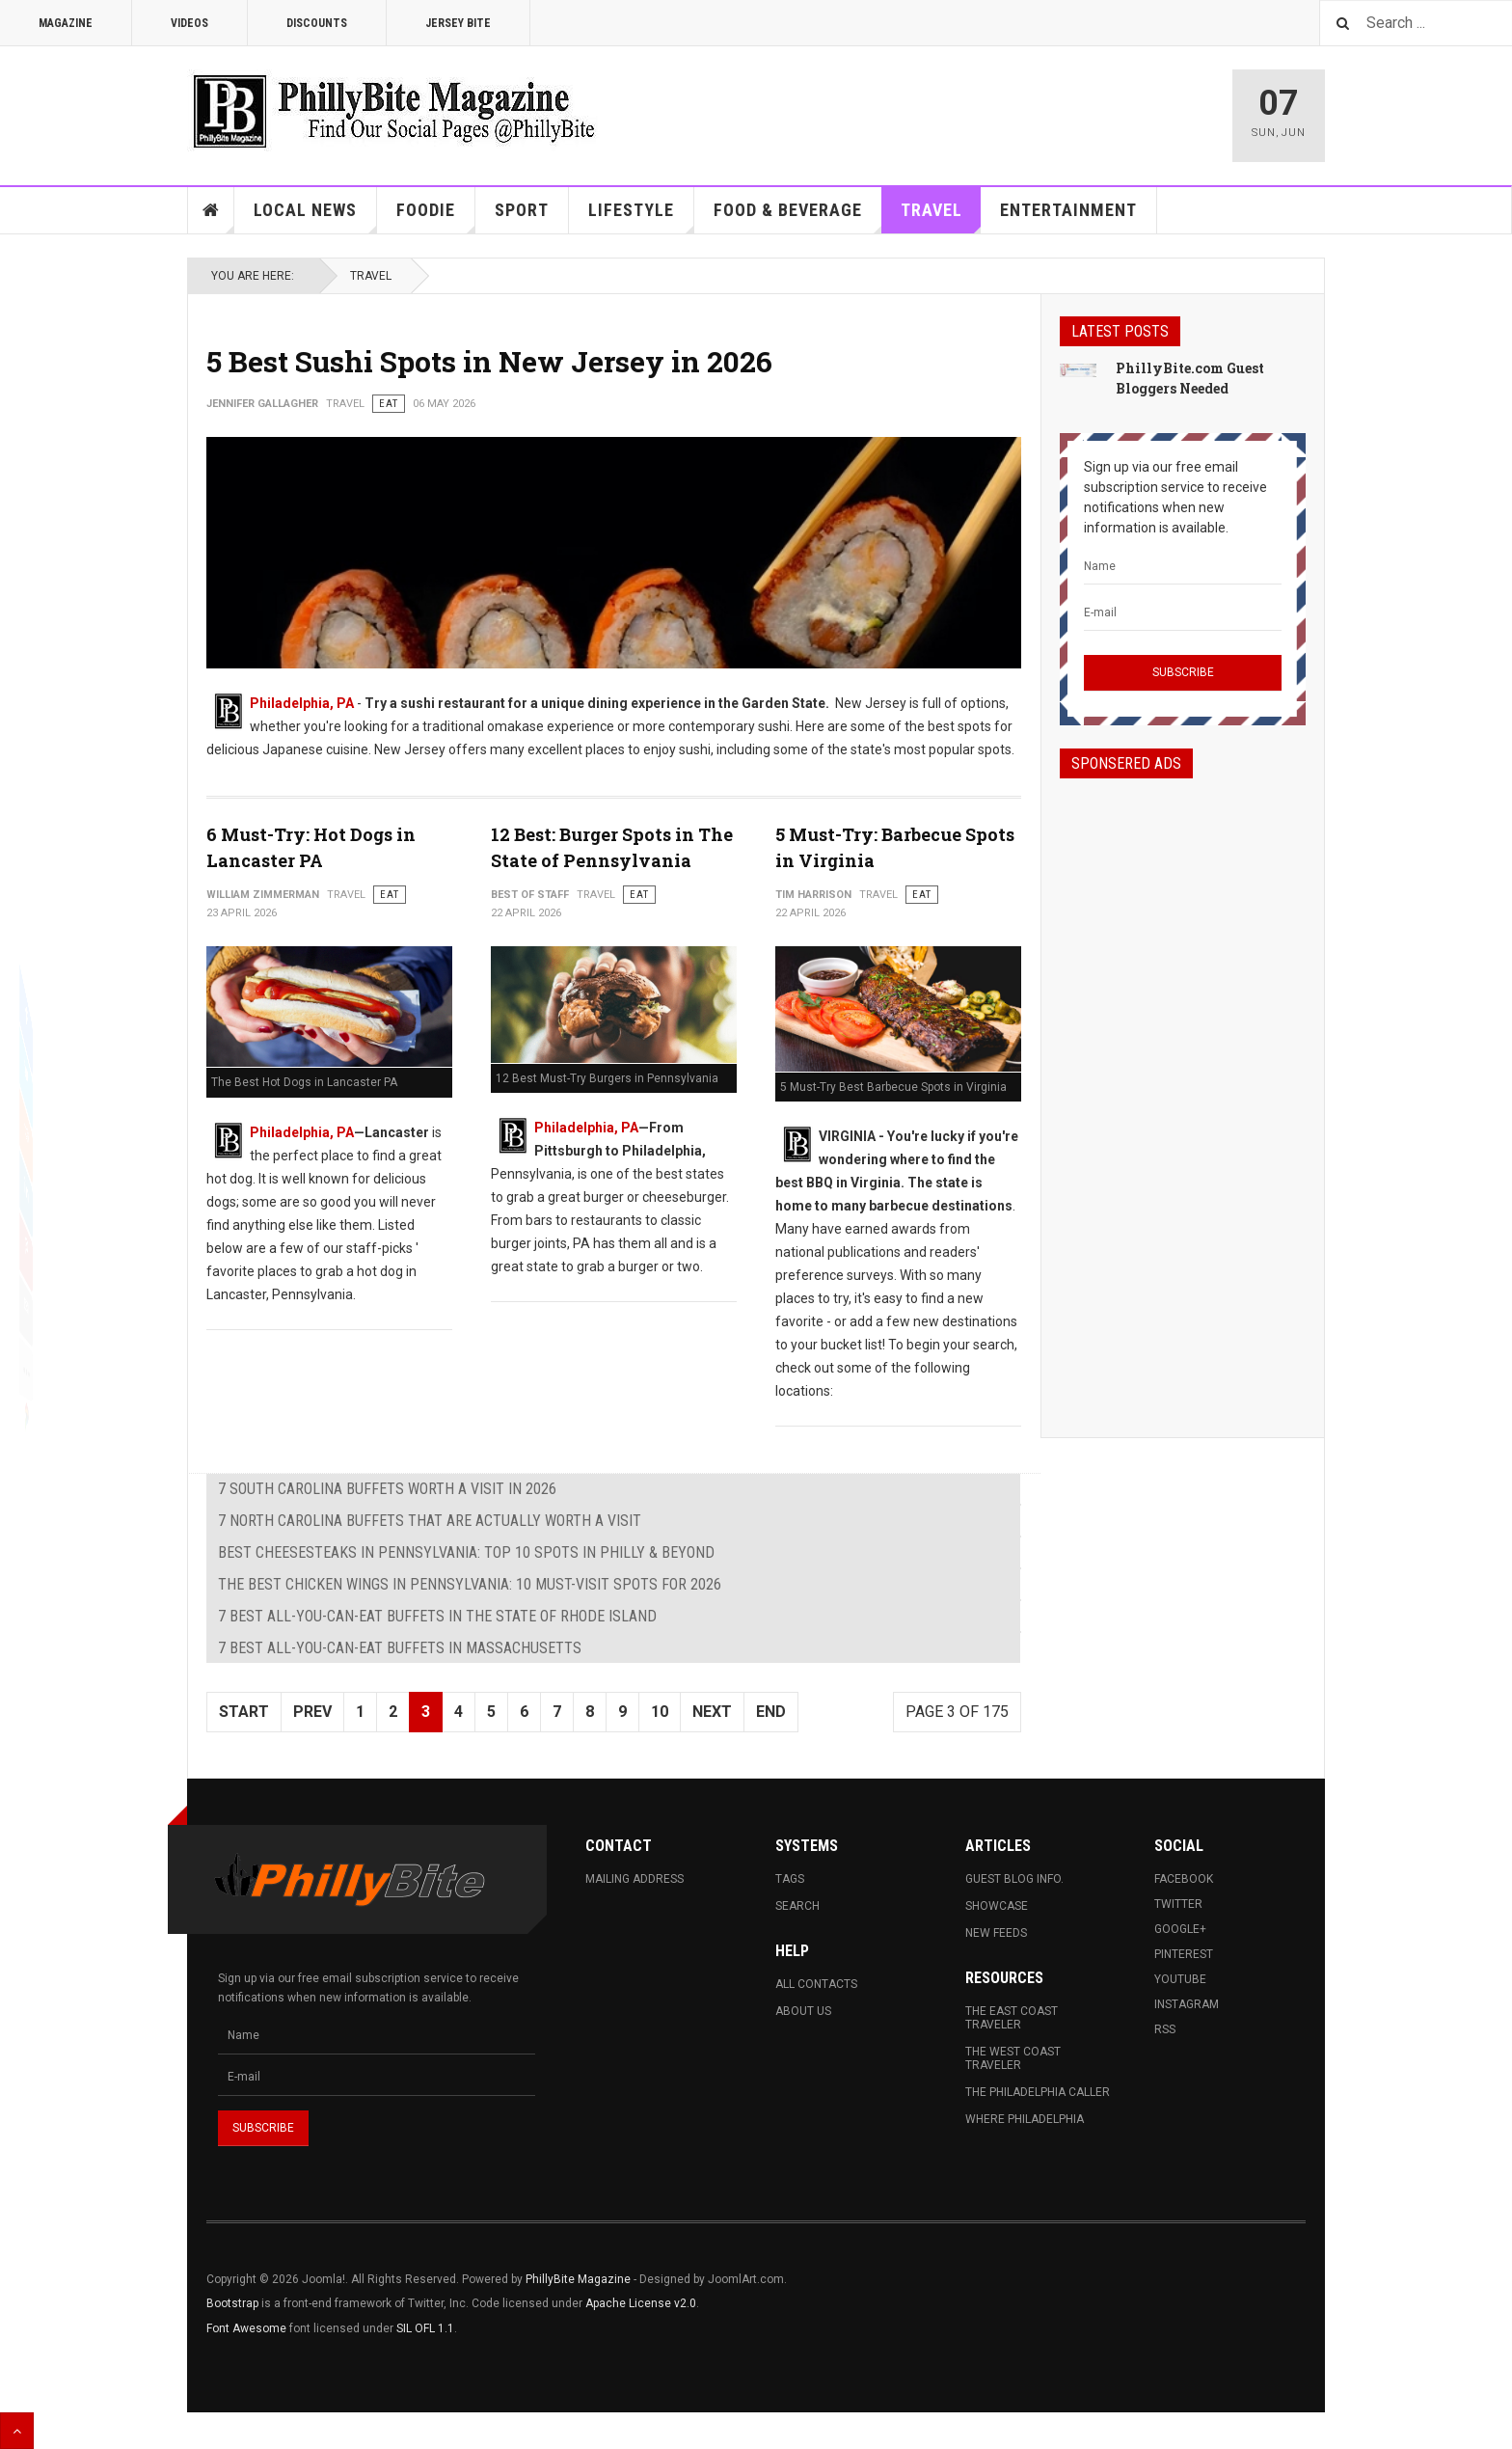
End (771, 1711)
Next (712, 1711)
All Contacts (816, 1984)
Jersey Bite (458, 23)
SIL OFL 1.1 (425, 2328)
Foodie (435, 216)
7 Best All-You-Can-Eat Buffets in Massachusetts (399, 1648)
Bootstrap (232, 2303)
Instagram (1186, 2004)
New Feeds (996, 1933)
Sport (522, 210)
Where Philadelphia (1024, 2119)
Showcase (996, 1906)
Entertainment (1068, 210)
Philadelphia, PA (302, 703)
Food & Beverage (798, 216)
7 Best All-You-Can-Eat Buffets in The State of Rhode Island (437, 1616)
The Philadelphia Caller (1037, 2092)
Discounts (316, 23)
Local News (315, 216)
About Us (803, 2011)
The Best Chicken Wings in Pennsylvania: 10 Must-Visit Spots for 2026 (469, 1584)
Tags (789, 1879)
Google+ (1180, 1929)
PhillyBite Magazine (578, 2279)
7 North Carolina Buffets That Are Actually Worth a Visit (429, 1520)
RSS (1164, 2029)
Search (797, 1906)
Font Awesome (246, 2328)
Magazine (66, 23)
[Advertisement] (1183, 1091)
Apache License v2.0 (640, 2303)
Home (211, 210)
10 (659, 1711)
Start (244, 1711)
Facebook (1183, 1879)
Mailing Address (634, 1879)
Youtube (1180, 1979)
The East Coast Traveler (1011, 2017)
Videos (189, 23)
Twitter (1178, 1904)
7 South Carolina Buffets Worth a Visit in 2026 (387, 1489)
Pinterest (1183, 1954)
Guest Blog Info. (1014, 1879)
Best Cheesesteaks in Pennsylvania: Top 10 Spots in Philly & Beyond (466, 1552)
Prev (312, 1711)
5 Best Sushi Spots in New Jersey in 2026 (489, 361)
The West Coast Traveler (1013, 2058)
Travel (941, 216)
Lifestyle (641, 216)
